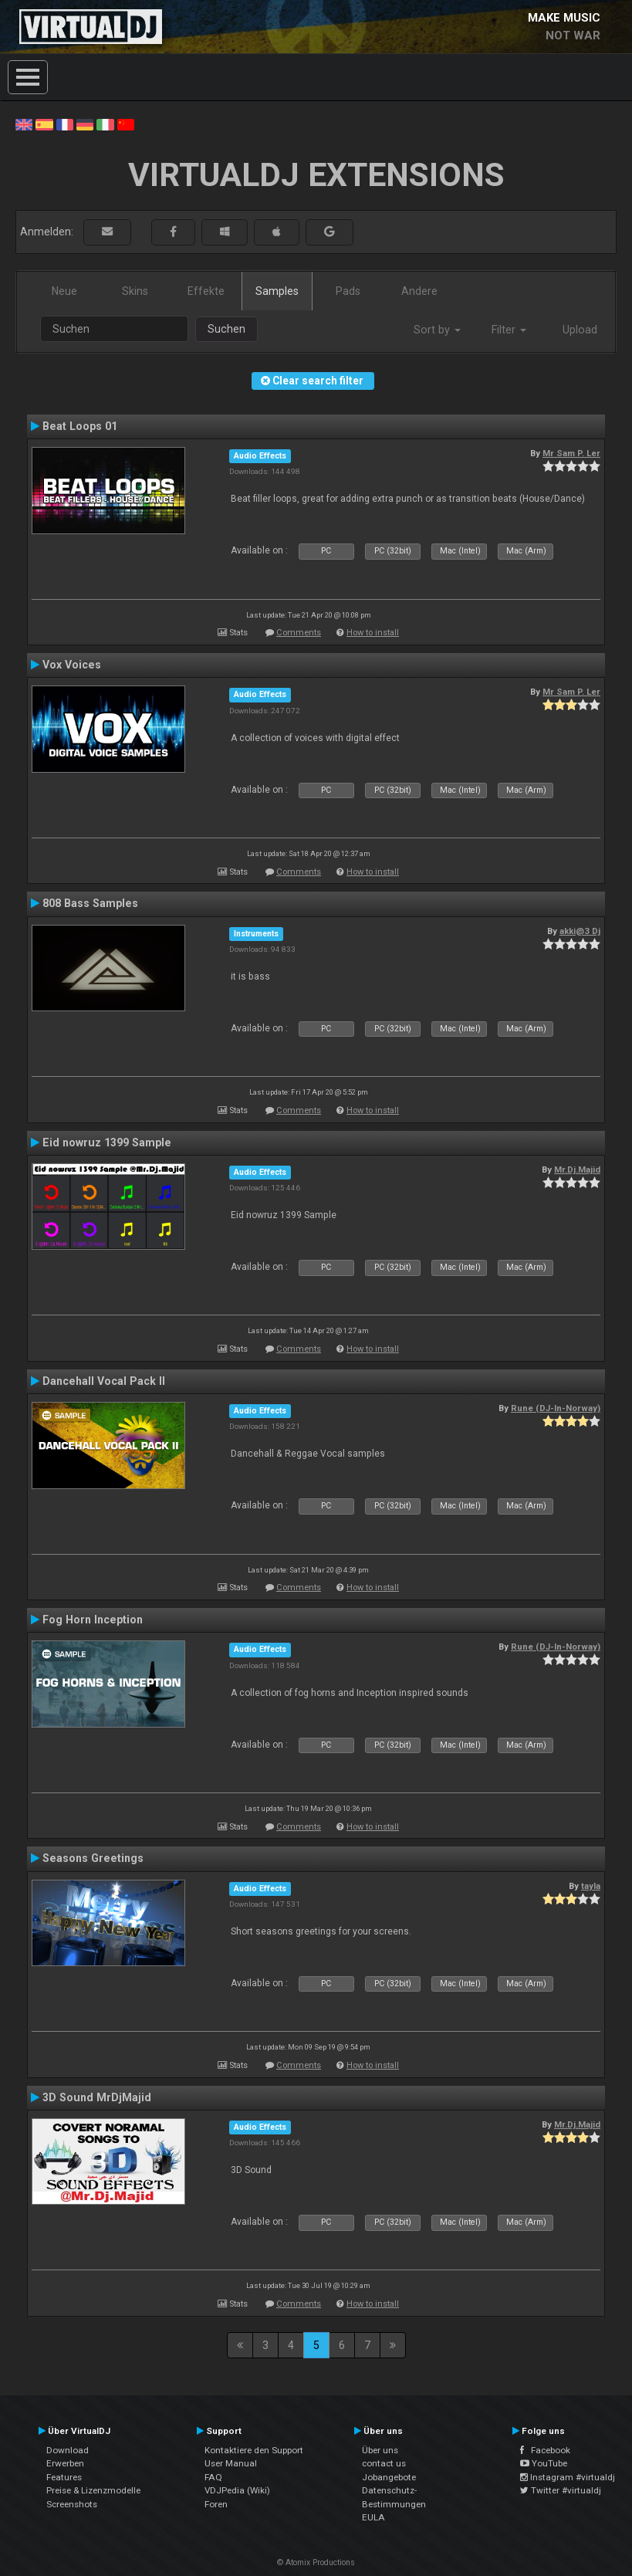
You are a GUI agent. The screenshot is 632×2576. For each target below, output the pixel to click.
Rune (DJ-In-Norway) (555, 1408)
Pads (348, 291)
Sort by (437, 329)
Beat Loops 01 (79, 426)
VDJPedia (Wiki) (237, 2490)
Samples (277, 291)
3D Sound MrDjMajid (96, 2097)
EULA (373, 2517)
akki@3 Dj (579, 931)
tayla (590, 1885)
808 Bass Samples (90, 903)
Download (67, 2450)
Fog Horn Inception (92, 1619)
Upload (580, 329)
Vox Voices (71, 664)
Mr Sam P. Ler (571, 453)
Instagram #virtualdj (567, 2477)
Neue (64, 291)
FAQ (213, 2477)
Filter (509, 329)
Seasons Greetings (93, 1858)
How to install (372, 633)
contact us (384, 2463)
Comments (298, 633)
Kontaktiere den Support (253, 2450)
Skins (135, 291)
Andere (419, 291)
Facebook (545, 2450)
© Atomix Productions (316, 2562)
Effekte (206, 291)
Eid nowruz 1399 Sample (106, 1142)
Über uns (380, 2450)
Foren (216, 2504)
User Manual (230, 2463)
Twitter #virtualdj (560, 2490)
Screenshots (71, 2504)
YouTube (543, 2463)
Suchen (226, 329)
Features (64, 2477)
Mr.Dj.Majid (577, 1169)
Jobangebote (389, 2477)
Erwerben (65, 2463)
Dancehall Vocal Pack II (103, 1381)
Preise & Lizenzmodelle (93, 2490)
